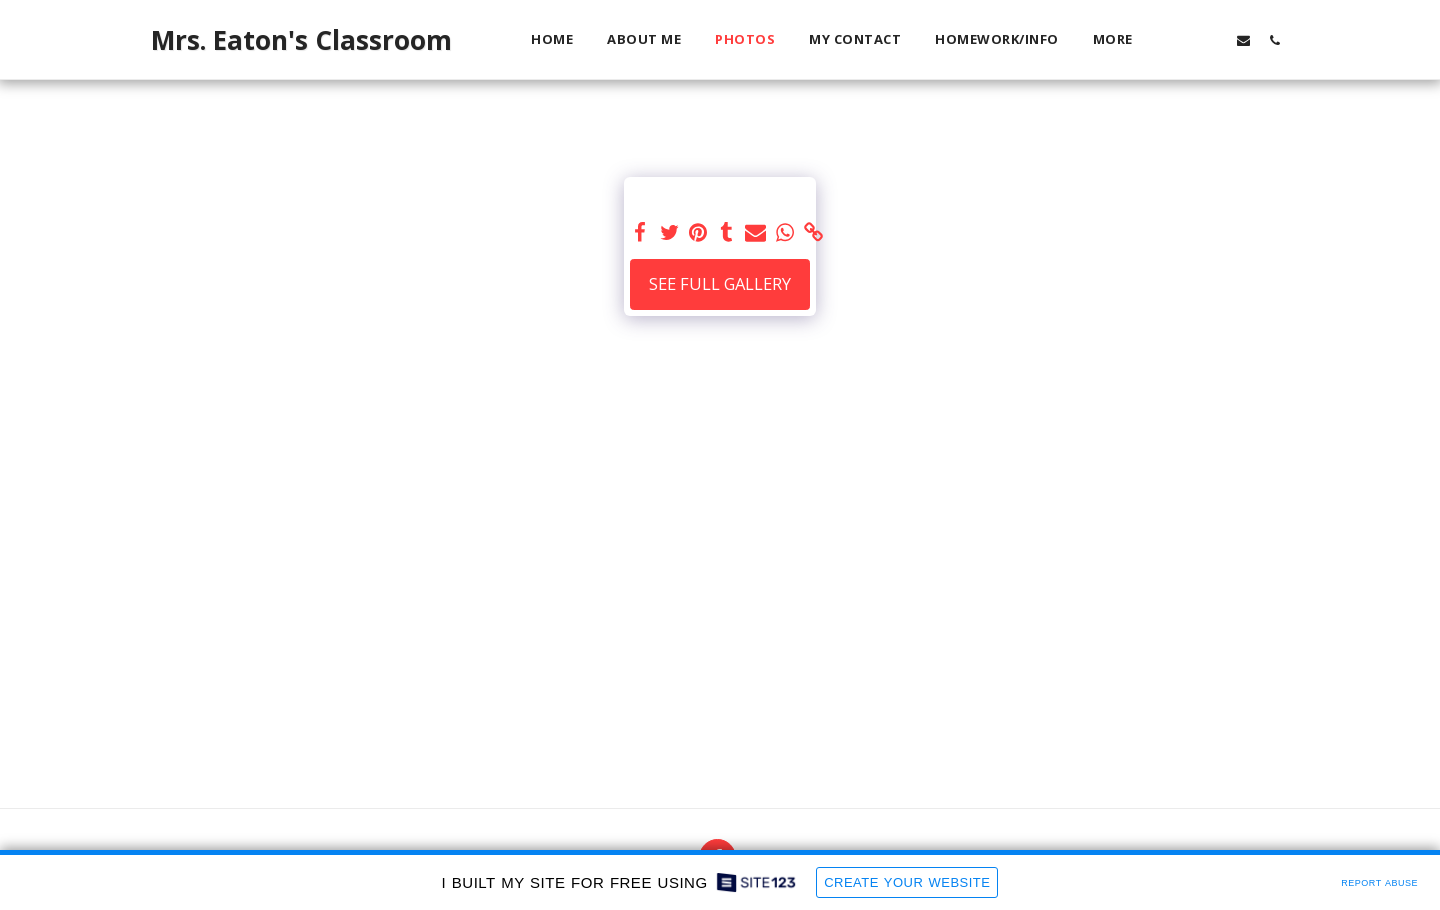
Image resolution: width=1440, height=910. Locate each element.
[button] (1181, 40)
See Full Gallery (720, 283)
